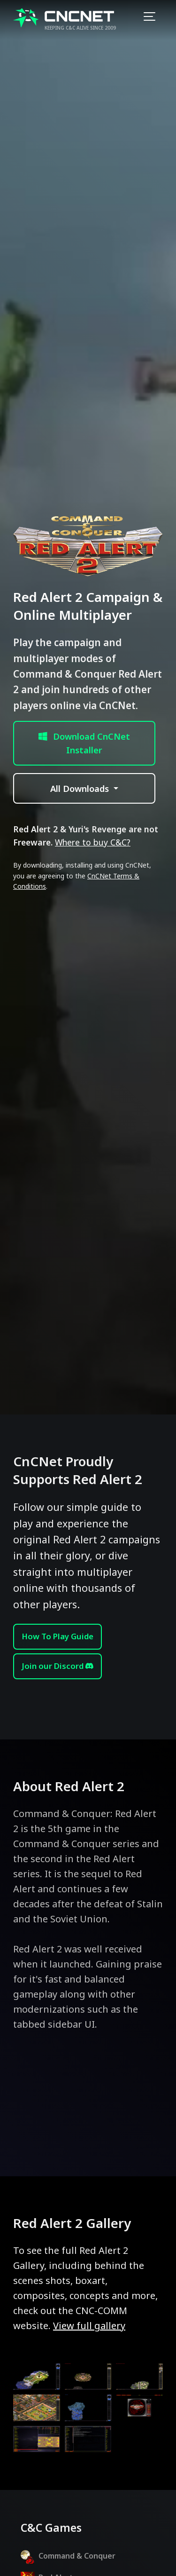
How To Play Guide (57, 1636)
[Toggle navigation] (149, 18)
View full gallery (89, 2325)
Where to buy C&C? (92, 842)
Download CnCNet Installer (84, 743)
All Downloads (80, 788)
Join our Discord (57, 1665)
